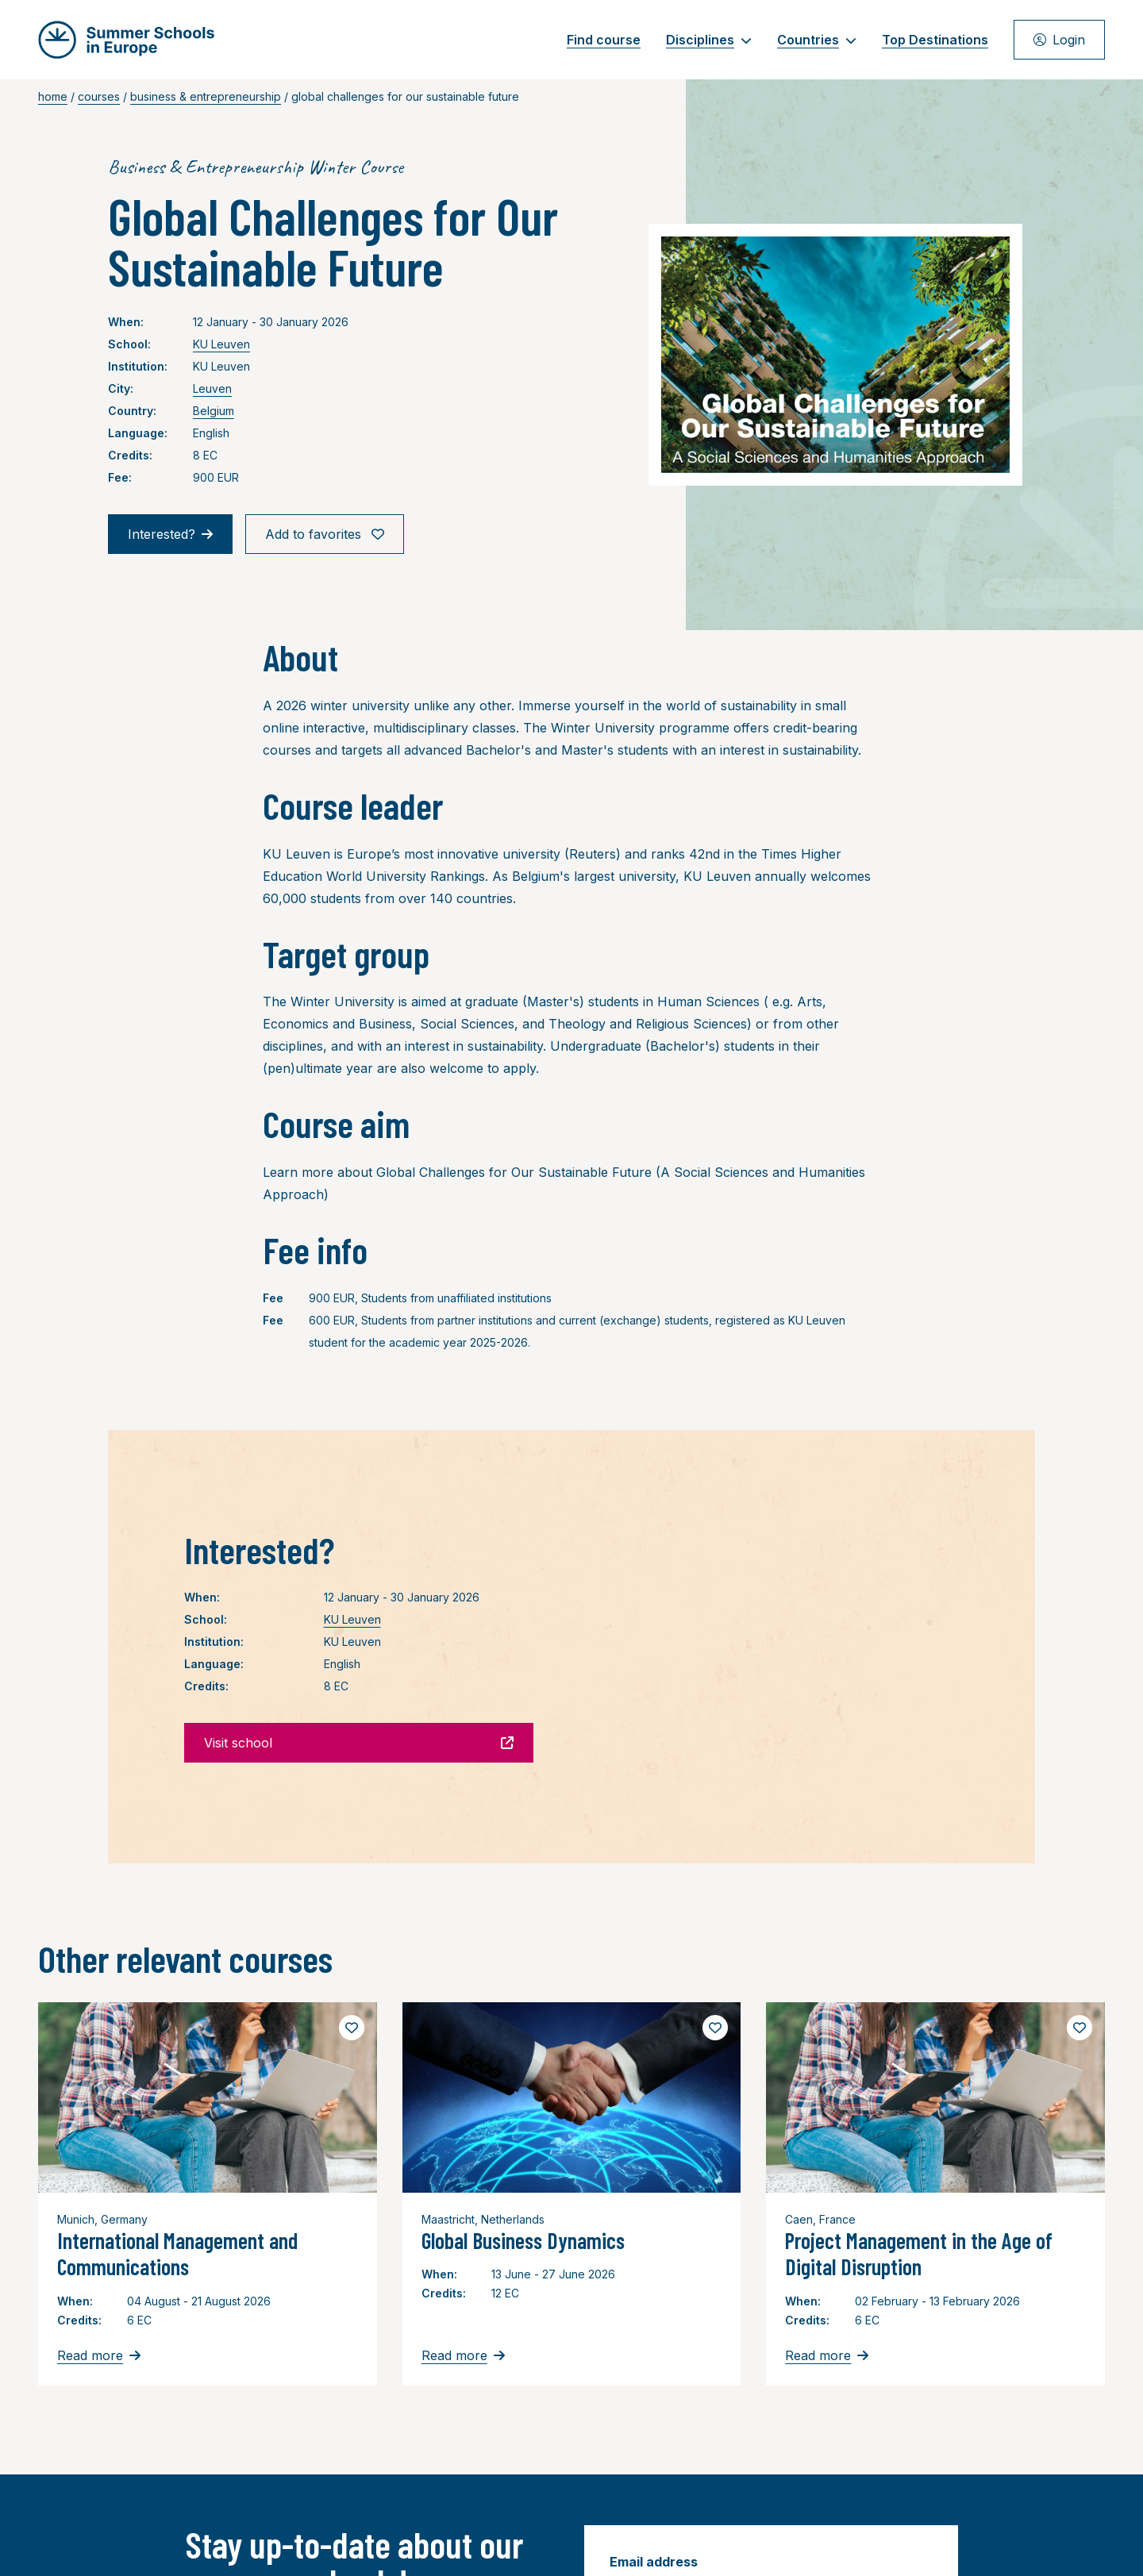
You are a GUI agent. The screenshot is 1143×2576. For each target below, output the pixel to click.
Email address (654, 2562)
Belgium (213, 410)
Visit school (359, 1743)
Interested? (170, 534)
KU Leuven (221, 344)
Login (1059, 40)
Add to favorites (324, 534)
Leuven (212, 388)
